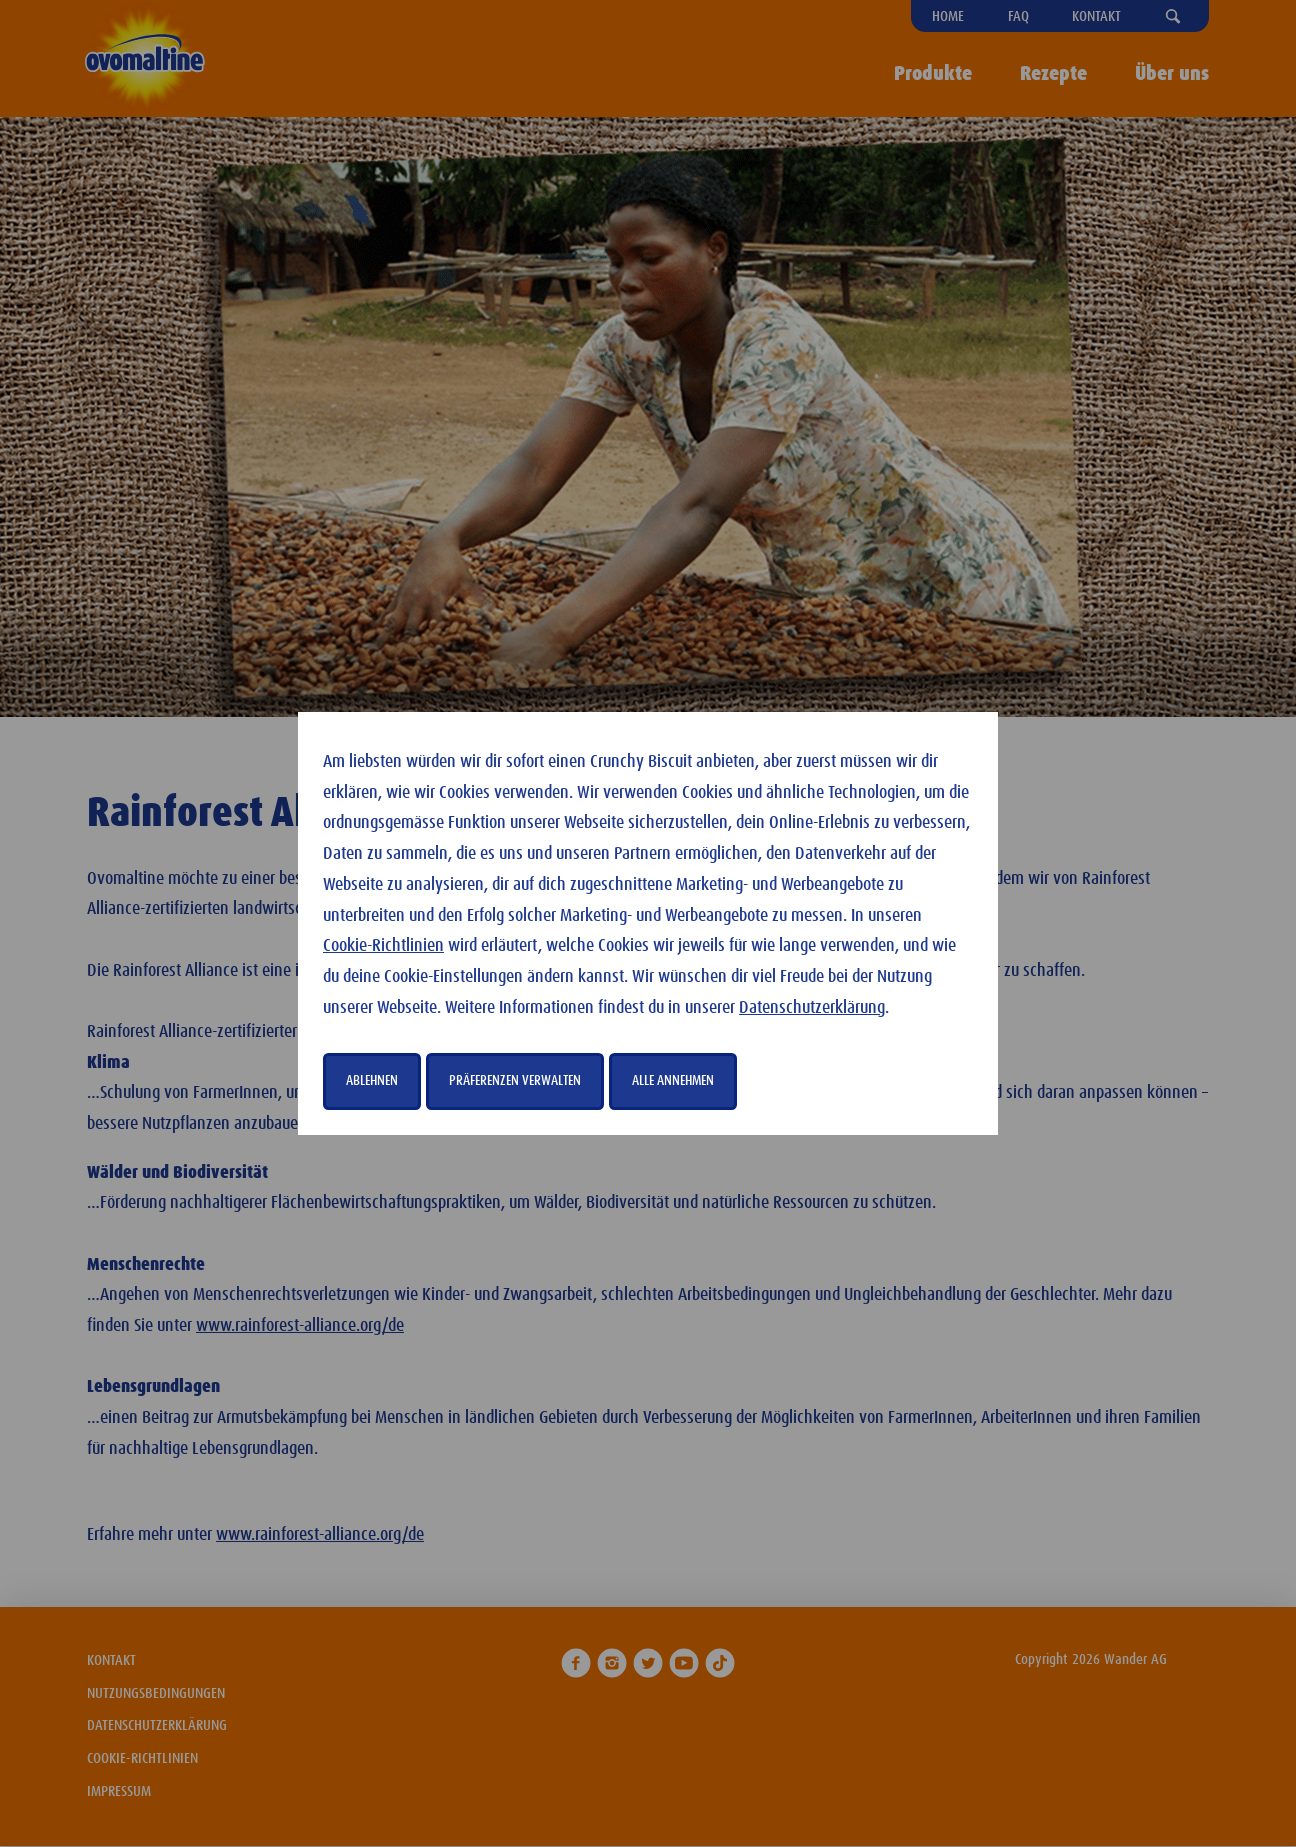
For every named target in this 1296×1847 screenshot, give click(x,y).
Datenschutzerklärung (812, 1008)
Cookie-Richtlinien (383, 946)
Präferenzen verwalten (515, 1081)
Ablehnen (372, 1081)
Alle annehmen (673, 1081)
